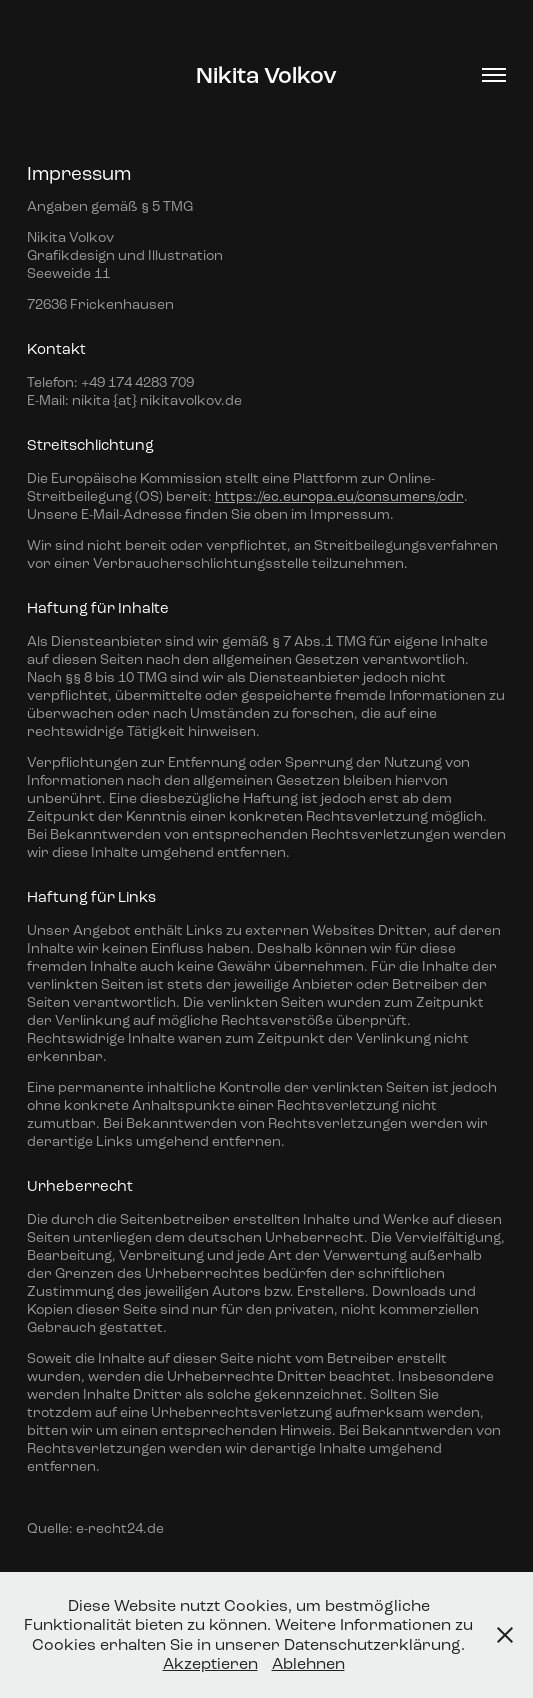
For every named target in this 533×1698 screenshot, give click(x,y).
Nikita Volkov (266, 75)
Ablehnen (308, 1663)
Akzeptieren (210, 1663)
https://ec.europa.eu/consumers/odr (339, 496)
